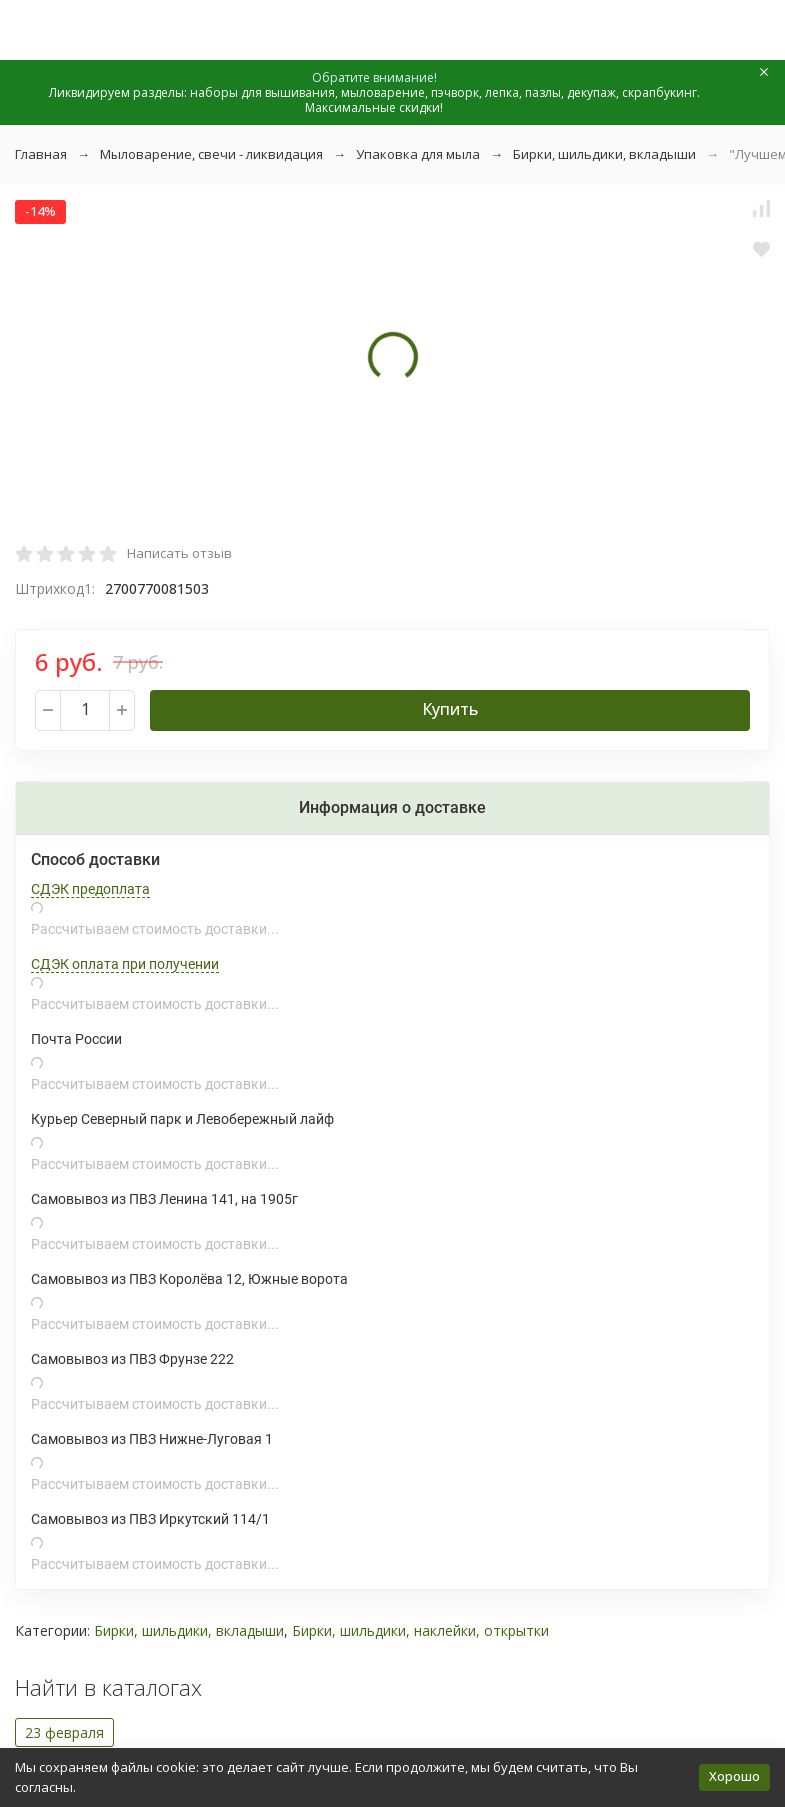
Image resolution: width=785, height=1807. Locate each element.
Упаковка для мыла (418, 154)
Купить (450, 709)
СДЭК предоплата (90, 889)
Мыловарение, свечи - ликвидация (211, 154)
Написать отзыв (179, 553)
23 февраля (64, 1732)
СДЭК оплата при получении (125, 964)
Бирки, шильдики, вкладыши (604, 154)
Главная (41, 154)
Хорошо (734, 1776)
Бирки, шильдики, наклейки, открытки (420, 1630)
